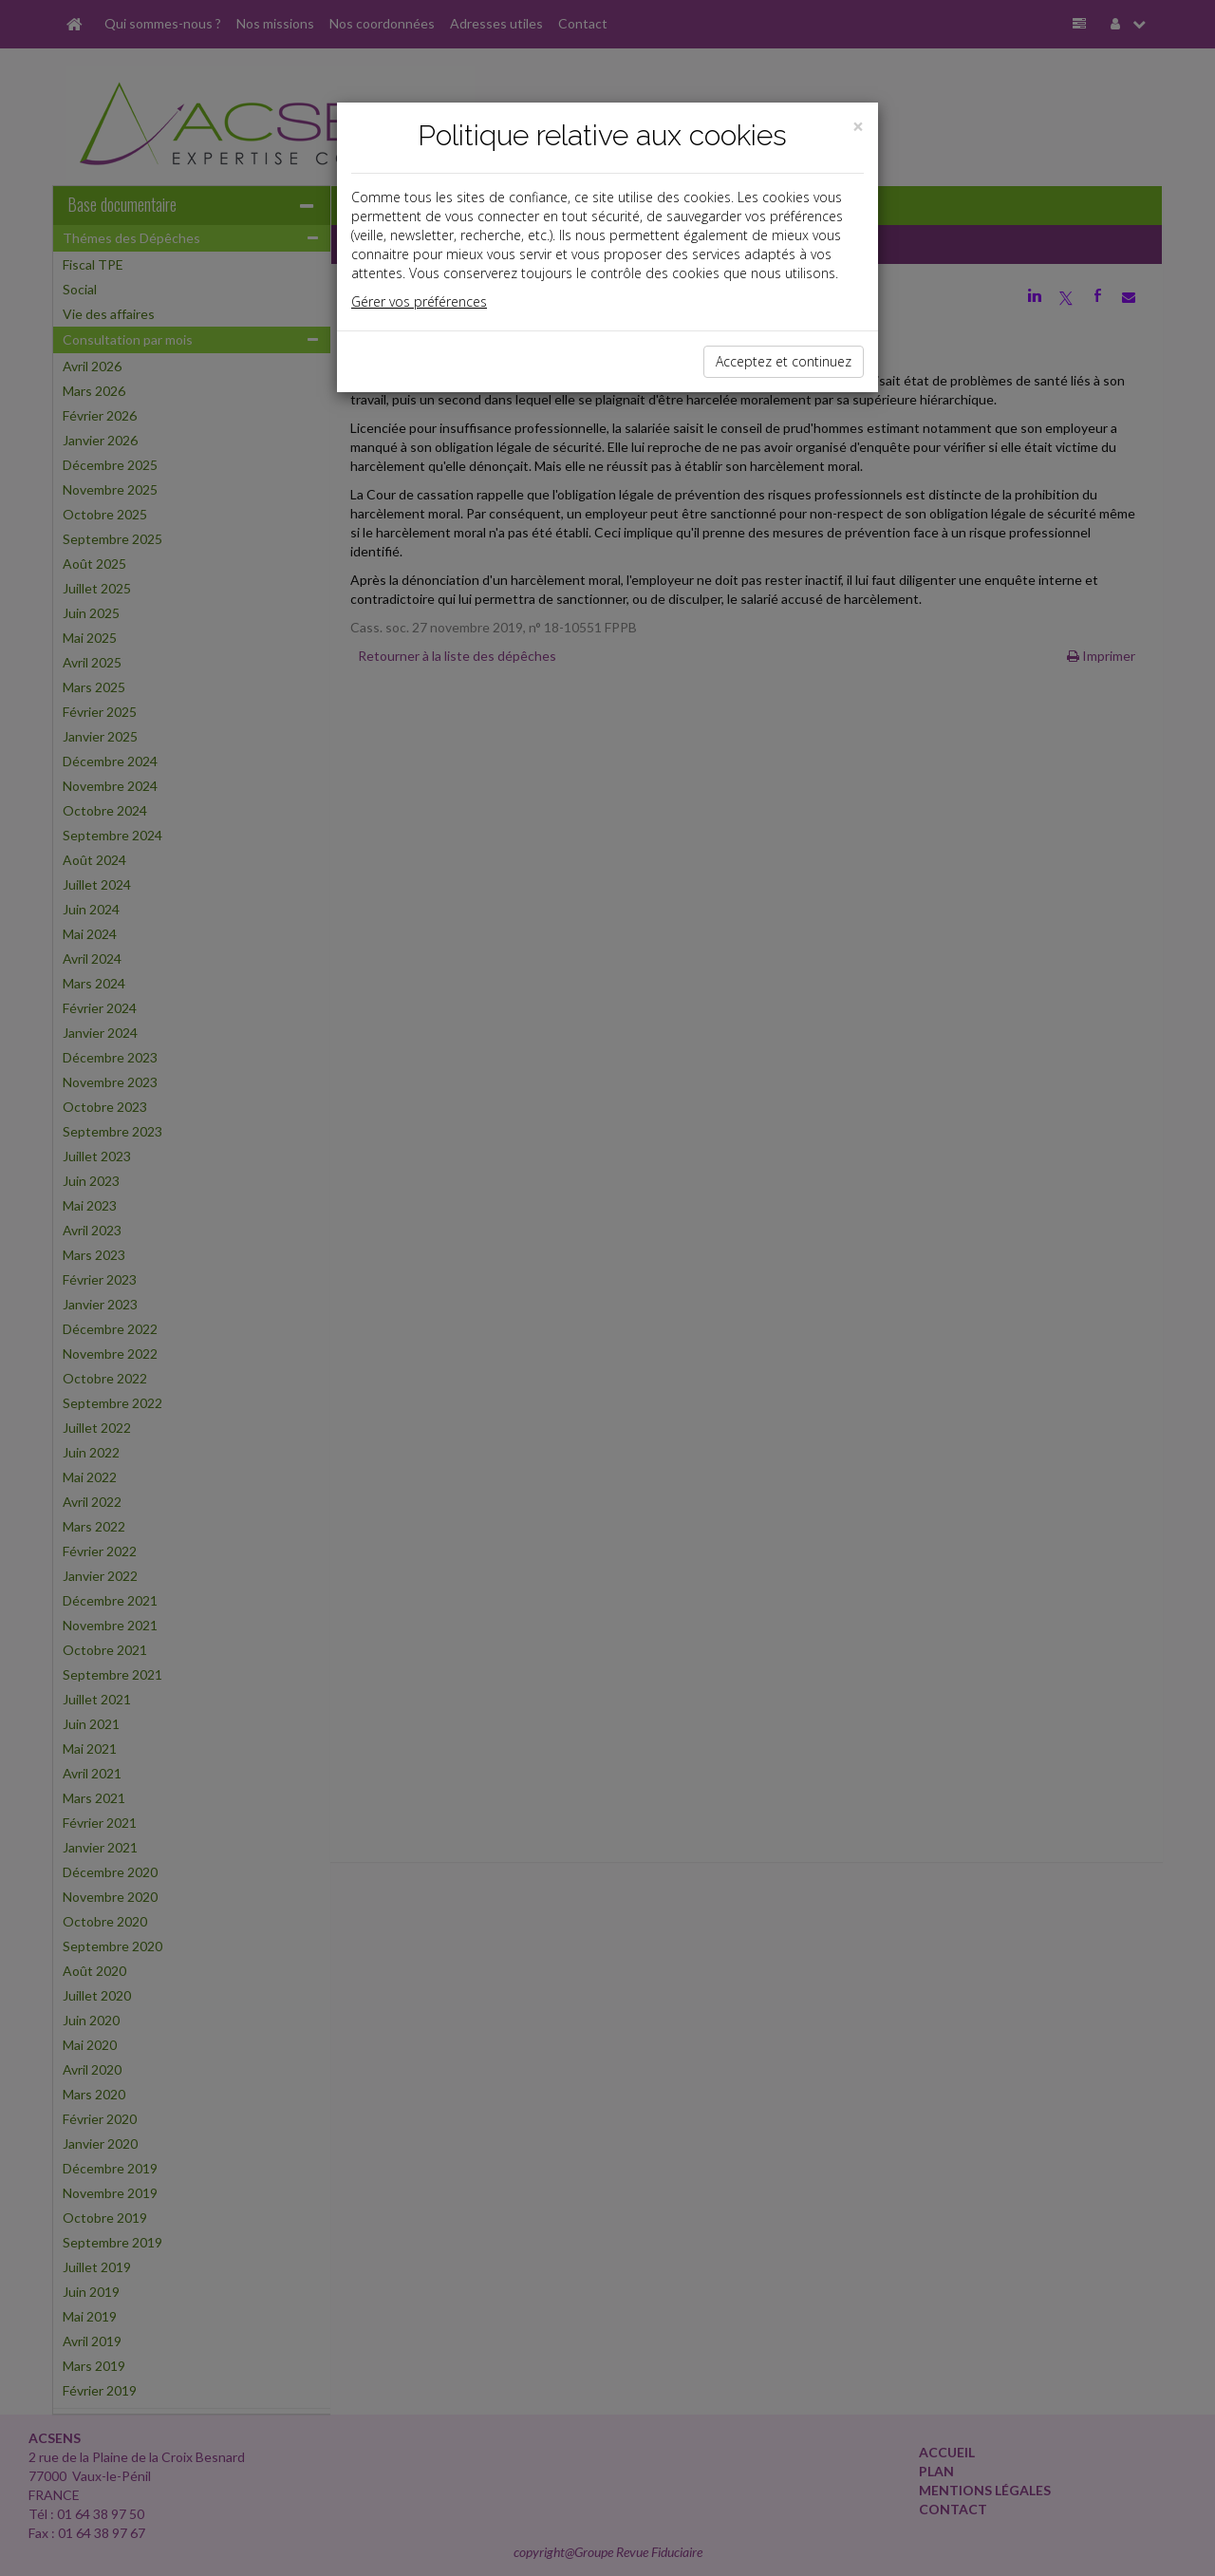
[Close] (858, 127)
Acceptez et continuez (783, 361)
